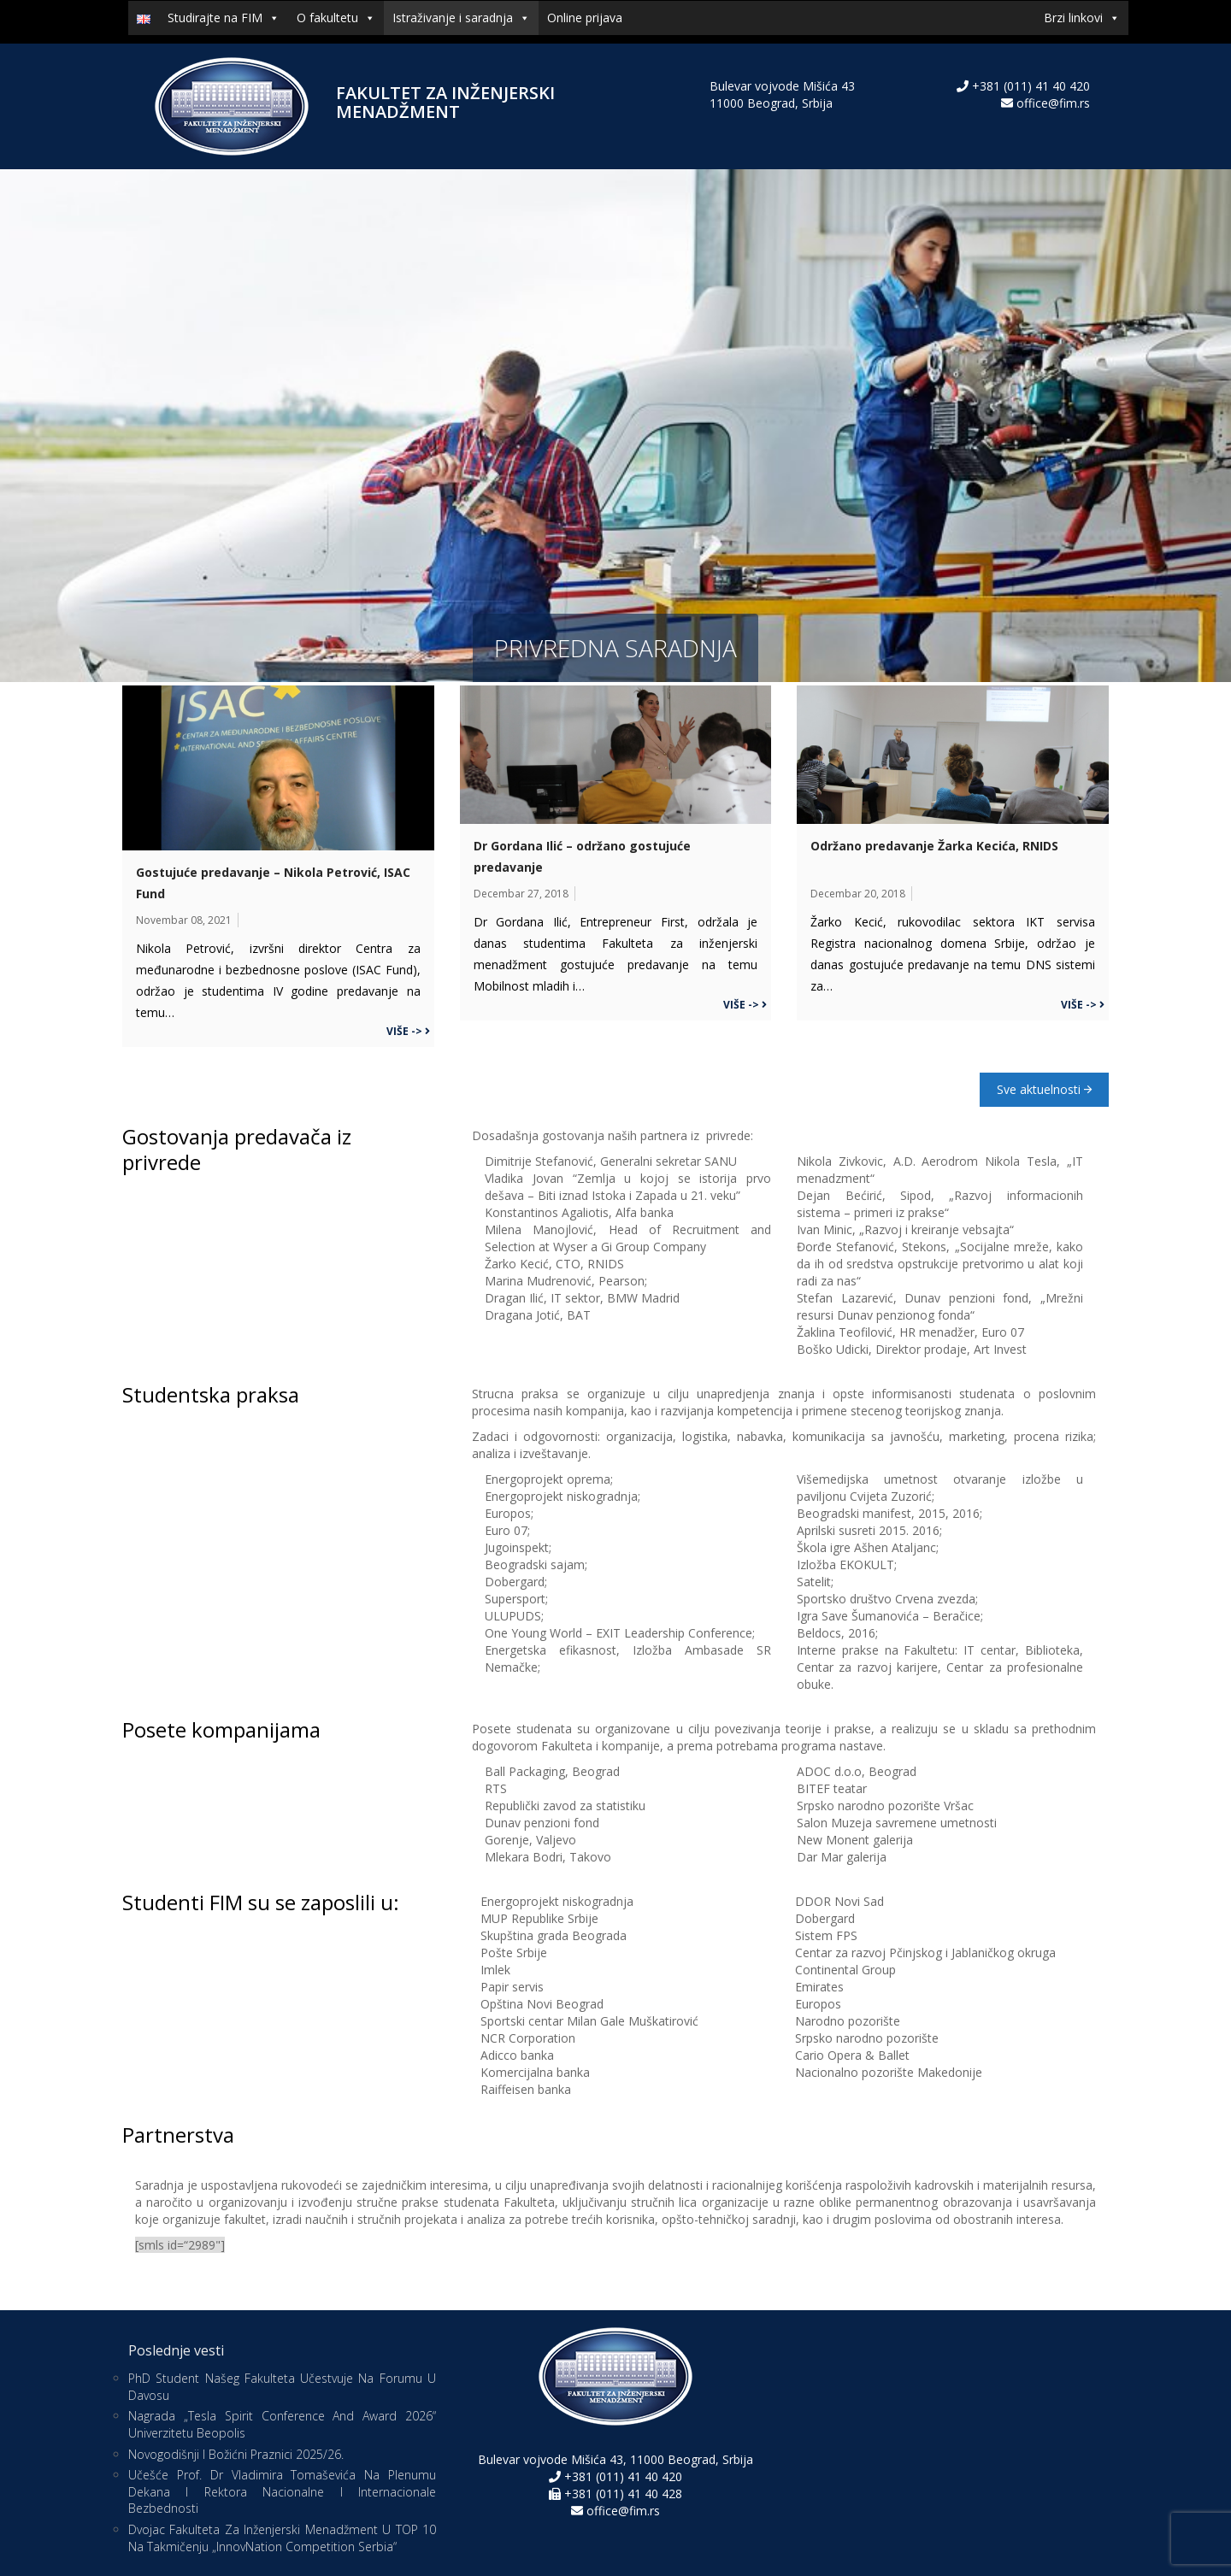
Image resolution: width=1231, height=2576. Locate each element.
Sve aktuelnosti (1044, 1089)
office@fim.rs (1053, 103)
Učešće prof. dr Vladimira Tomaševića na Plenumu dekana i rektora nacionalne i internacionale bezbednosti (282, 2491)
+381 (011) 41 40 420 (1029, 86)
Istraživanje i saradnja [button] (461, 18)
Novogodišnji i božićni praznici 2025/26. (236, 2454)
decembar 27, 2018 (521, 893)
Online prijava (584, 17)
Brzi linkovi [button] (1082, 18)
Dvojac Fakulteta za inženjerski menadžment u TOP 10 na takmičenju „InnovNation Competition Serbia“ (282, 2538)
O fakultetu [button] (336, 18)
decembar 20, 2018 (857, 893)
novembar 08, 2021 (184, 920)
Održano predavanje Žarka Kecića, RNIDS (934, 846)
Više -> (408, 1031)
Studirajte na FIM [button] (224, 18)
